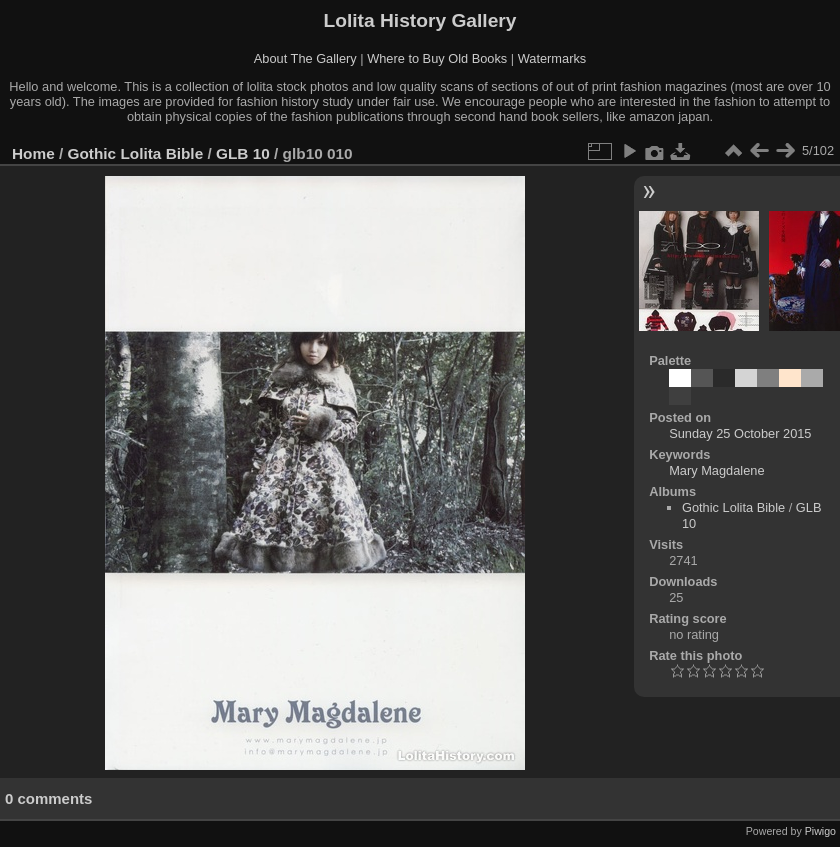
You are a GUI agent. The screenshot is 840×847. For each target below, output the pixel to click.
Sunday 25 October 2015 (740, 433)
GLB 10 (243, 153)
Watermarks (552, 58)
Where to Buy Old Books (437, 58)
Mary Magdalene (716, 470)
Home (33, 153)
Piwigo (820, 831)
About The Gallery (305, 58)
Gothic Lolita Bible (136, 153)
